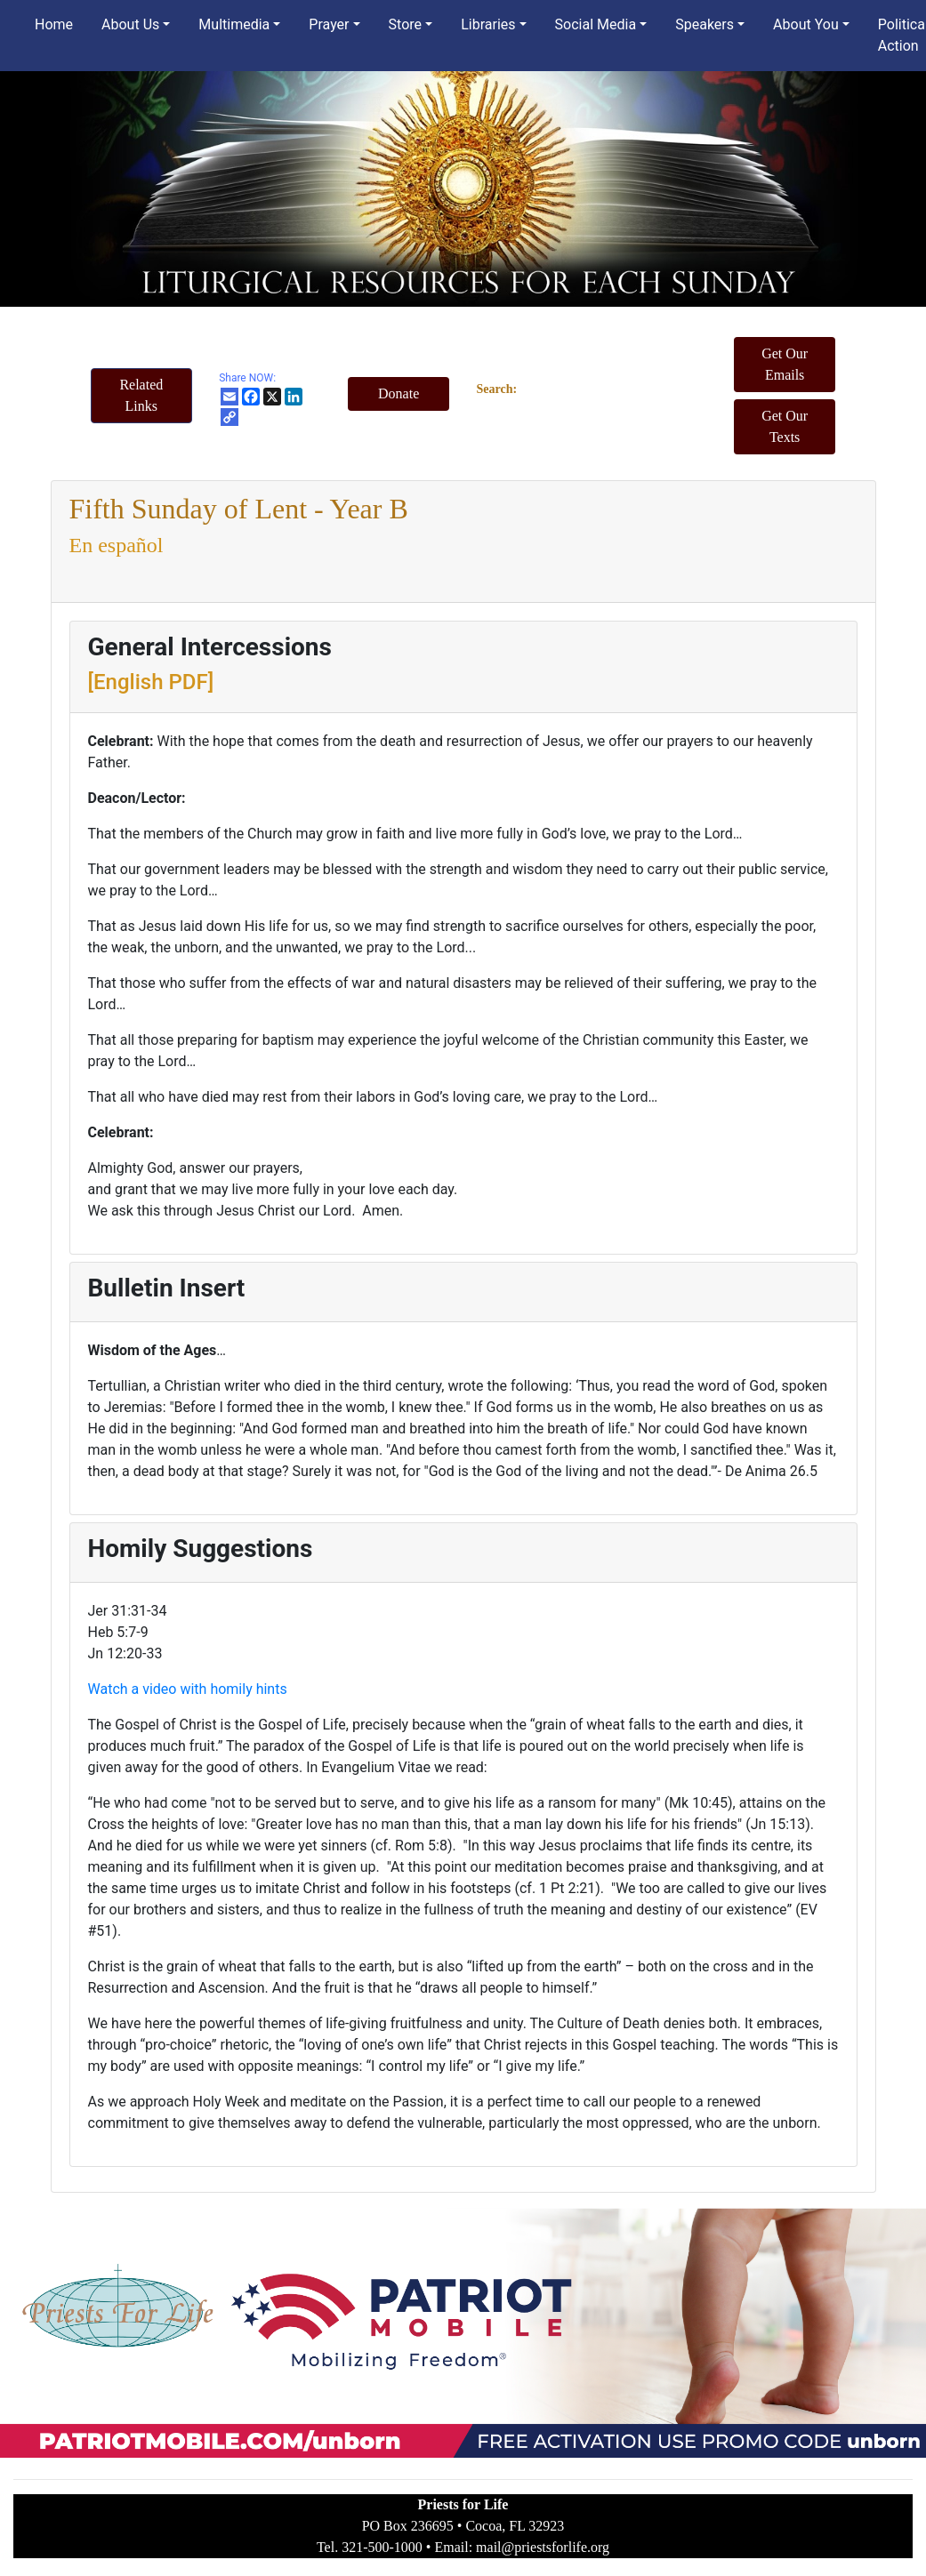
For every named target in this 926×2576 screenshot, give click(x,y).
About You (806, 24)
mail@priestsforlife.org (542, 2547)
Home (54, 24)
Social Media (596, 24)
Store (405, 24)
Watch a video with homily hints (187, 1689)
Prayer (329, 24)
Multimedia (234, 24)
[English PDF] (151, 682)
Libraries (488, 24)
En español (116, 545)
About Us (130, 24)
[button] (142, 395)
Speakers (704, 24)
